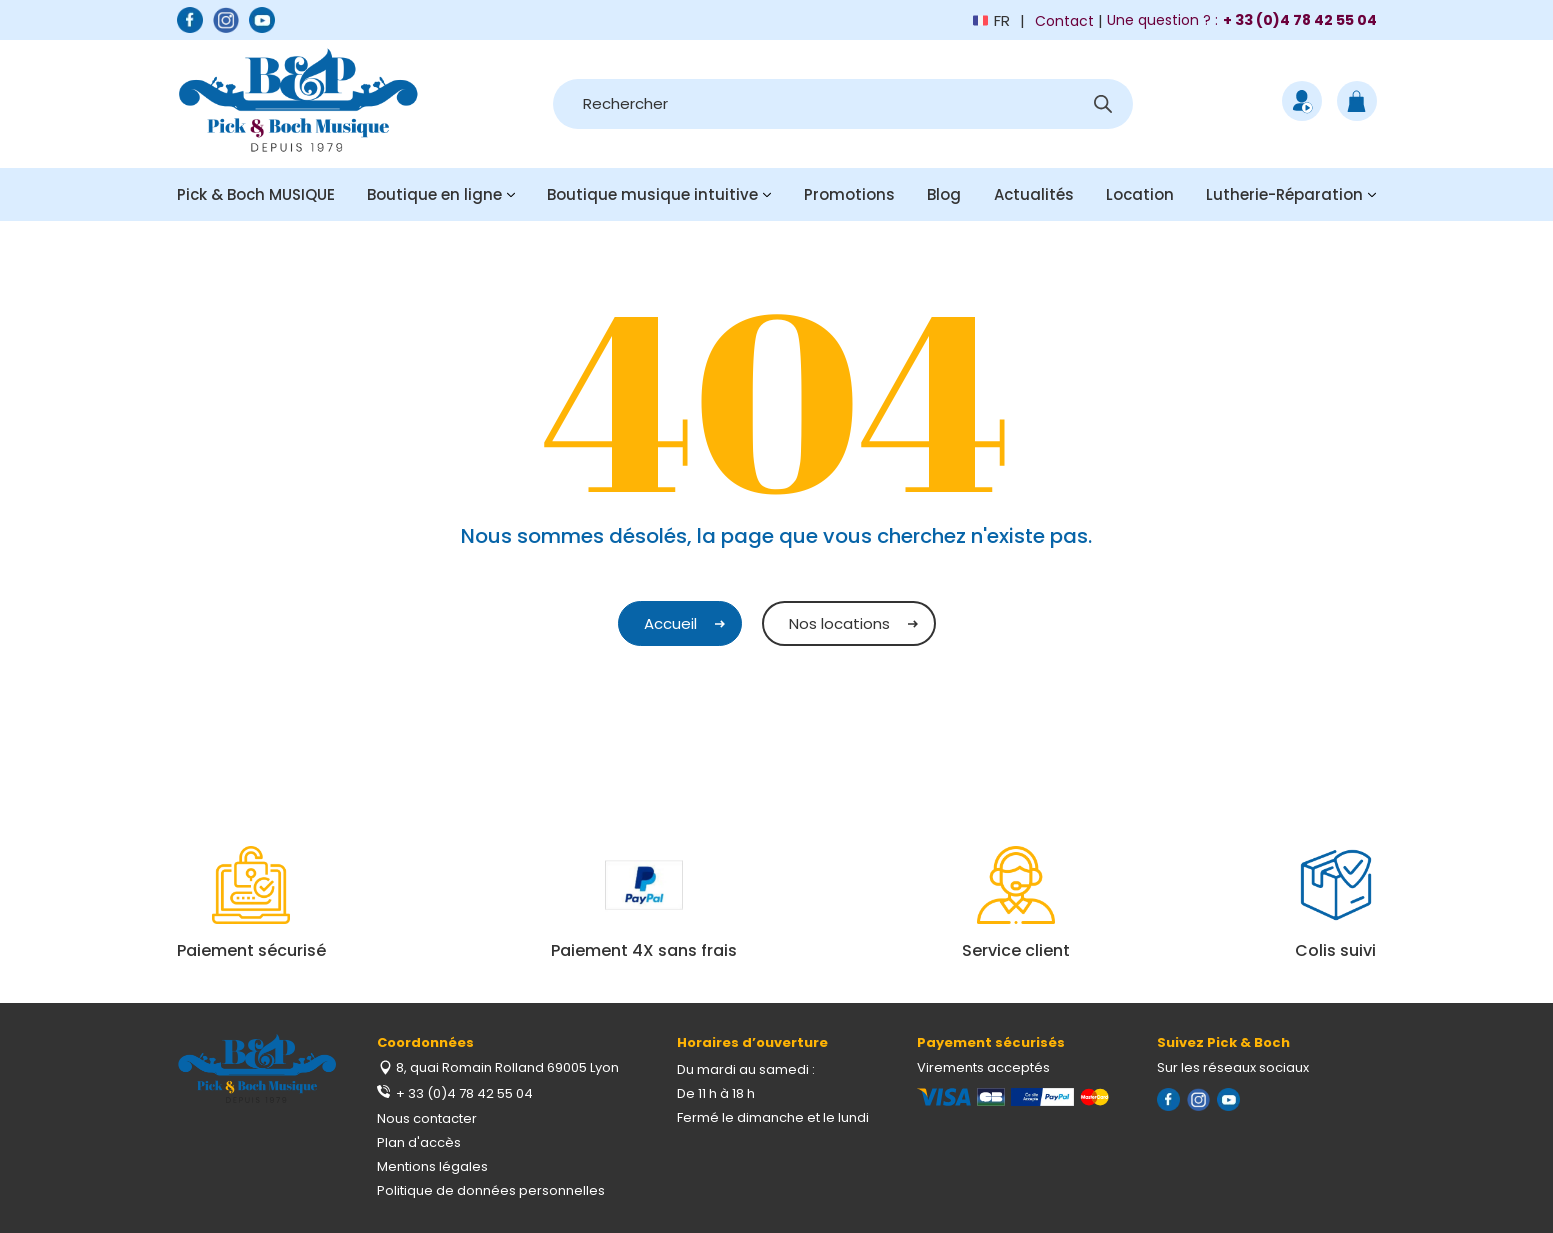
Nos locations (839, 623)
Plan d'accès (419, 1142)
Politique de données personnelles (491, 1190)
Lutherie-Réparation (1284, 194)
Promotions (849, 194)
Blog (944, 194)
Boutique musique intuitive (652, 194)
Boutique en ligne (434, 194)
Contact (1064, 21)
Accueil (670, 623)
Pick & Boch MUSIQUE (256, 194)
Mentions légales (432, 1166)
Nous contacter (427, 1118)
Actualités (1034, 194)
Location (1140, 194)
